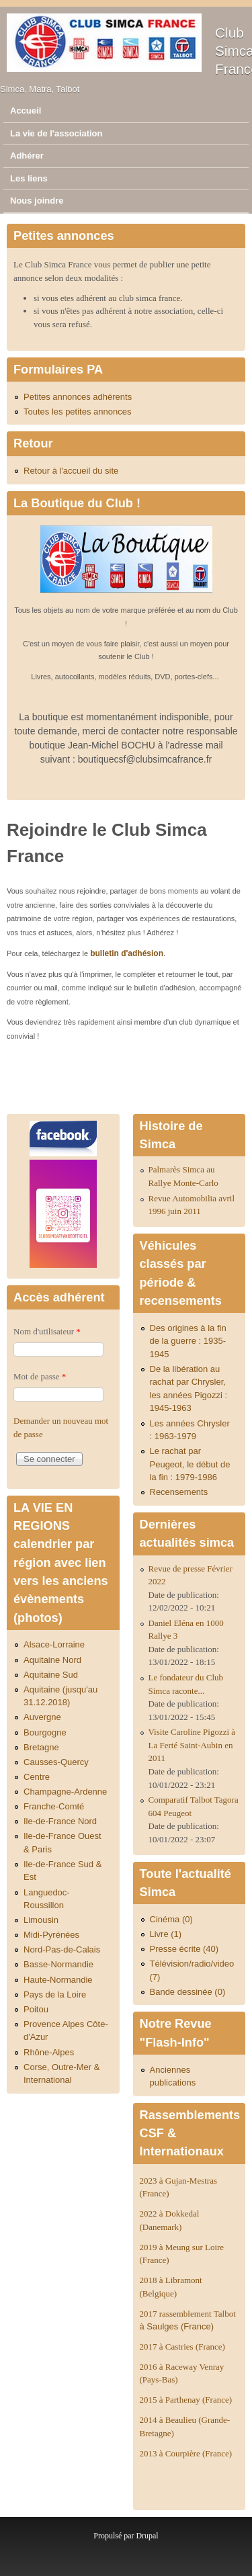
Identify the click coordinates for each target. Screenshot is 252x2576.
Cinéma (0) (171, 1919)
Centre (37, 1777)
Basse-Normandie (58, 1964)
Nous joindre (36, 201)
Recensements (179, 1492)
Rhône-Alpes (49, 2052)
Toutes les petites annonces (77, 411)
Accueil (25, 110)
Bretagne (41, 1747)
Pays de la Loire (55, 1994)
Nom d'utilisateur (47, 1331)
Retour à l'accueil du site (71, 471)
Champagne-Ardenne (65, 1792)
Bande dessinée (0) (188, 1992)
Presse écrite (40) (184, 1949)
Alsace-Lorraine (54, 1644)
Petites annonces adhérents (78, 397)
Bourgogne (45, 1732)
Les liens (29, 178)
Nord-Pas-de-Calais (62, 1949)
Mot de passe (39, 1376)
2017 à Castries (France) (182, 2347)
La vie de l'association (56, 133)
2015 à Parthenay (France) (186, 2400)
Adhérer (27, 156)
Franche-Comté (54, 1806)
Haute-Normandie (58, 1980)
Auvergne (42, 1717)
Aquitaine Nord (52, 1660)
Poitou (36, 2009)
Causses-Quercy (56, 1762)
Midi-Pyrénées (51, 1935)
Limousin (41, 1920)
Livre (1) (166, 1934)
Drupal (147, 2535)
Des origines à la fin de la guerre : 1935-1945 (188, 1341)
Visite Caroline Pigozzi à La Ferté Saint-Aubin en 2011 (192, 1745)
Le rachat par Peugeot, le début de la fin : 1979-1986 (190, 1464)
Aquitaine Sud (51, 1675)
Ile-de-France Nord (60, 1821)
